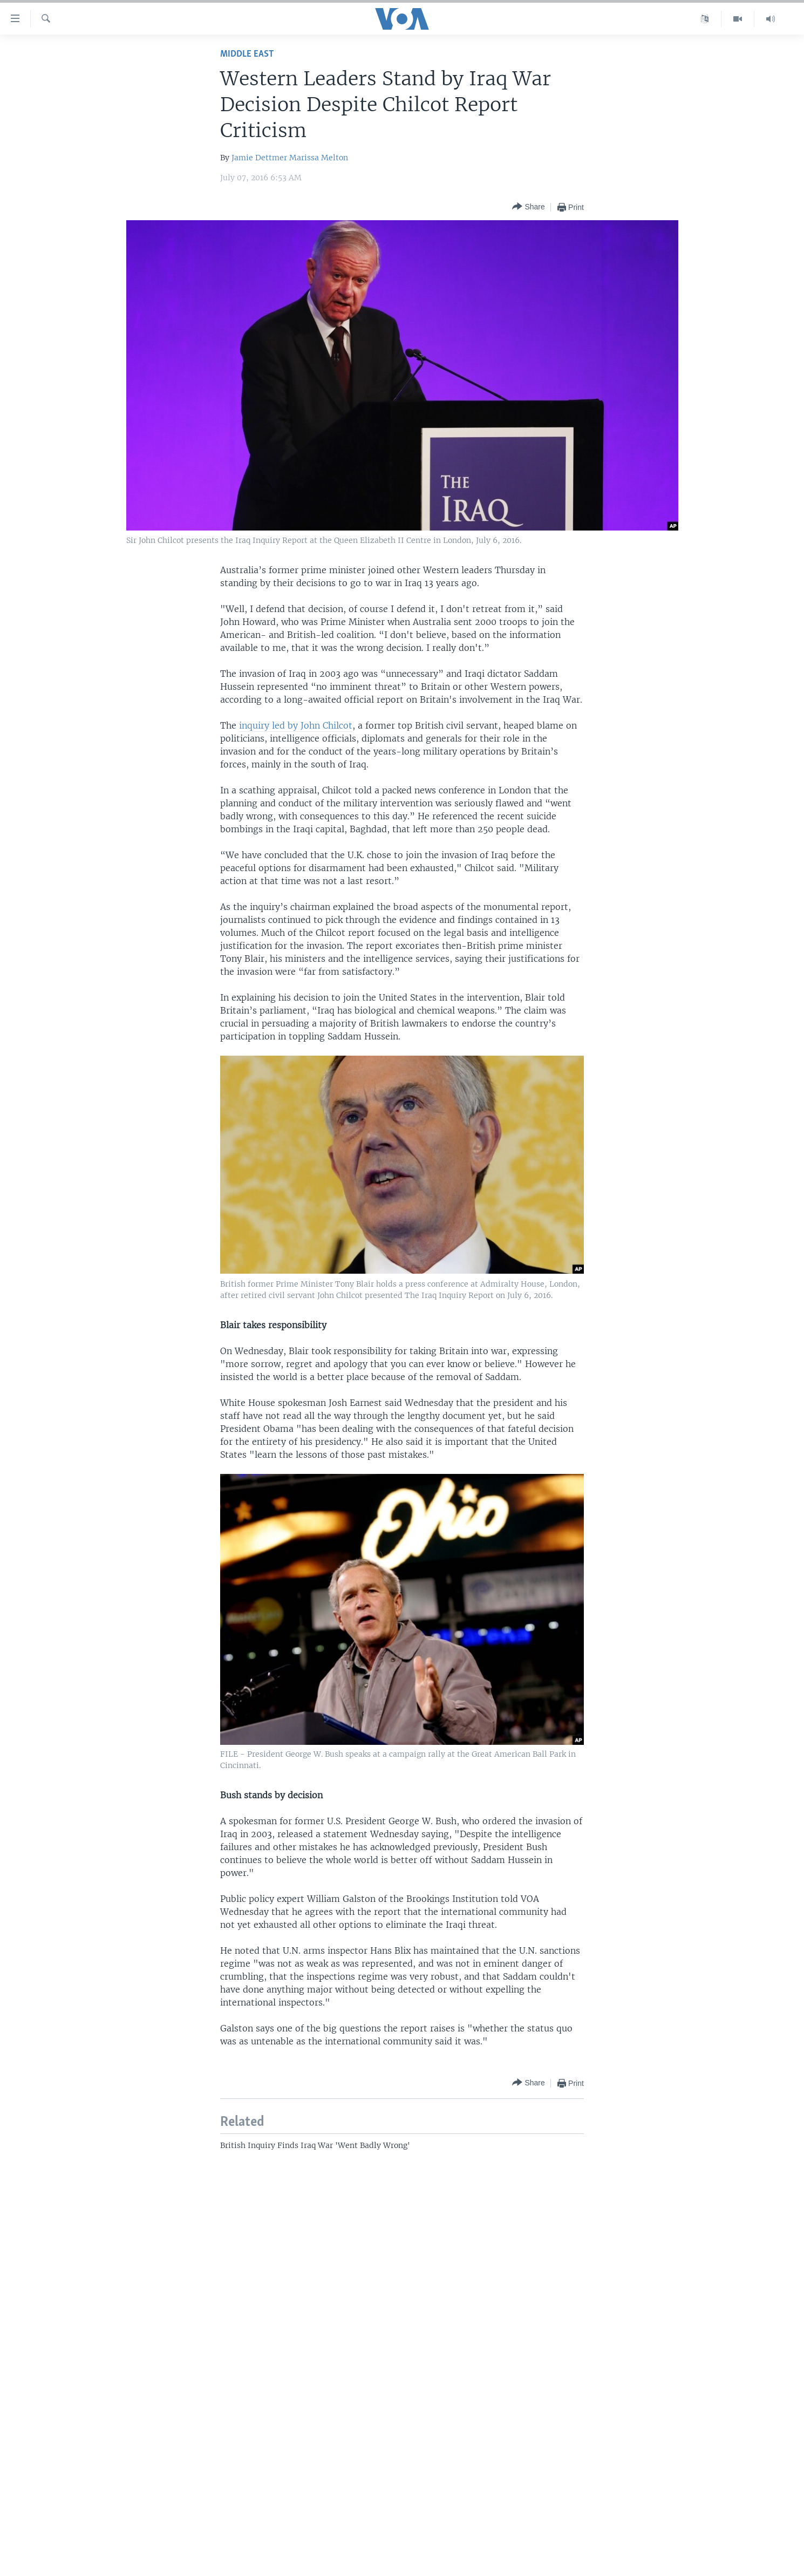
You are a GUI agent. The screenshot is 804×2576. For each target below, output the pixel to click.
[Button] (528, 207)
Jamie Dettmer (259, 157)
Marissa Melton (318, 157)
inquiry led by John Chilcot (295, 725)
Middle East (247, 54)
